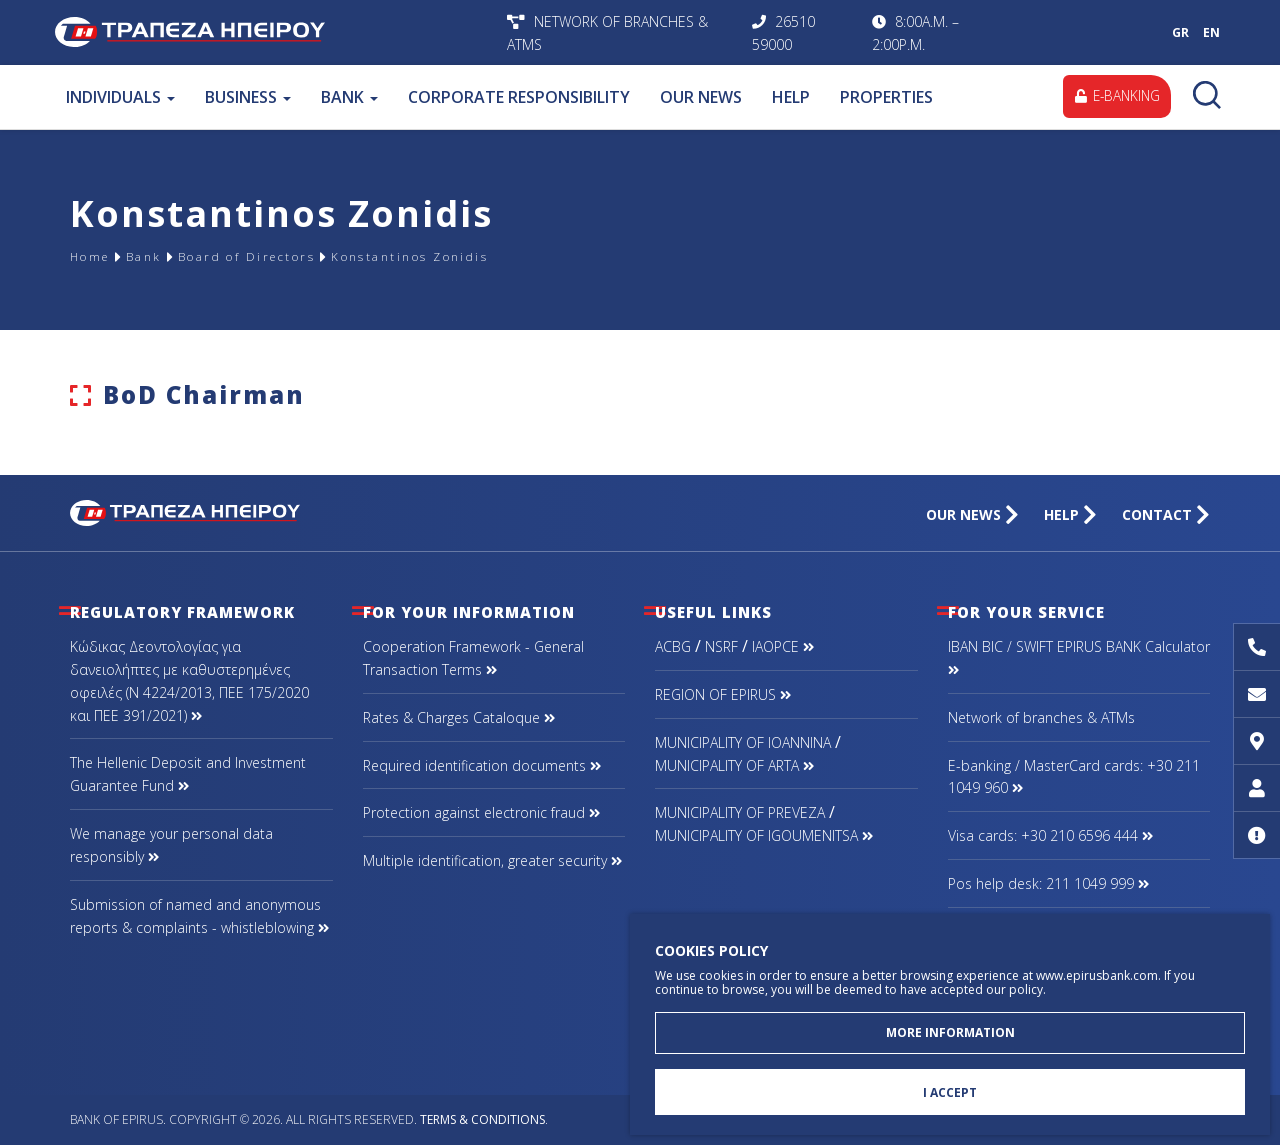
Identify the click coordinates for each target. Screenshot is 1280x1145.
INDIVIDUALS (119, 97)
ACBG (673, 646)
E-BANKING (1113, 96)
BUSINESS (247, 97)
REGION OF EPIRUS (723, 694)
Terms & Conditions (482, 1119)
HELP (790, 97)
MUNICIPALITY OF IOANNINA (743, 742)
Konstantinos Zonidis (486, 256)
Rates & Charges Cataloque (459, 717)
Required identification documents (482, 765)
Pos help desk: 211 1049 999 (1048, 883)
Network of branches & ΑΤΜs (1041, 717)
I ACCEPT (950, 1090)
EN (1211, 32)
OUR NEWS (700, 97)
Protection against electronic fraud (481, 812)
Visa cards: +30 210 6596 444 (1050, 835)
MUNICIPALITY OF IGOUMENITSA (764, 835)
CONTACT (1166, 514)
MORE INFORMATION (950, 1027)
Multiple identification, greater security (492, 860)
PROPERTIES (885, 97)
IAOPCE (783, 646)
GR (1180, 32)
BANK (348, 97)
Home (96, 256)
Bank (160, 256)
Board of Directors (285, 256)
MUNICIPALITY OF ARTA (734, 765)
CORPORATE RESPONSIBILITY (518, 97)
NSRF (721, 646)
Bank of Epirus (276, 32)
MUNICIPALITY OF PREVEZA (740, 812)
